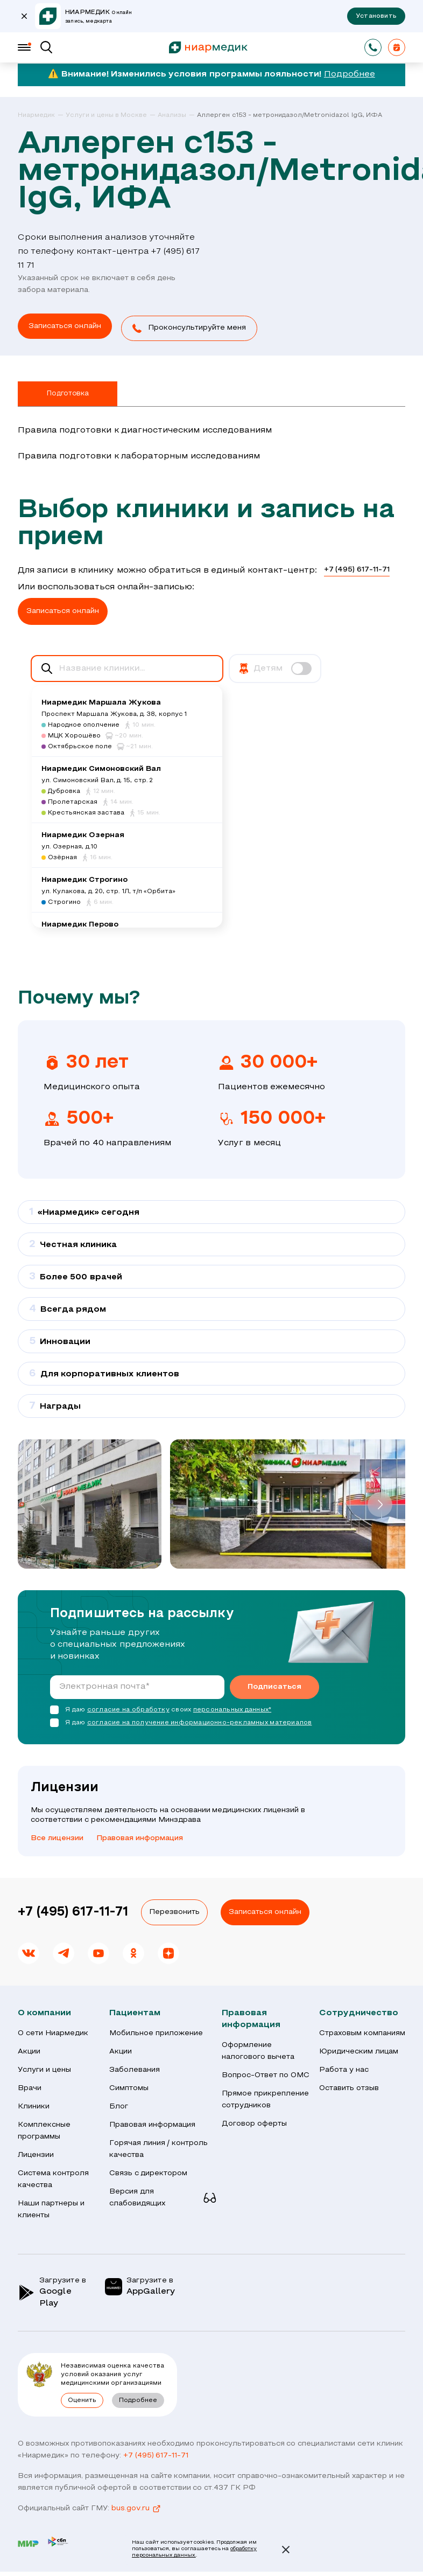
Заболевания (134, 2067)
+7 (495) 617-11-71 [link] (357, 567)
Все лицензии (57, 1836)
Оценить (82, 2398)
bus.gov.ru (136, 2506)
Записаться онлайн (265, 1909)
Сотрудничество (358, 2011)
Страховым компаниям (362, 2031)
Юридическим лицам (358, 2049)
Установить (376, 16)
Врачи (29, 2086)
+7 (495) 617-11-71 (73, 1910)
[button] (199, 327)
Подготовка (67, 391)
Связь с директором (148, 2171)
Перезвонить (174, 1909)
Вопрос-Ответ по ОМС (265, 2073)
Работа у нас (344, 2067)
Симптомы (129, 2086)
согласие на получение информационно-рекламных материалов (199, 1720)
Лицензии (36, 2152)
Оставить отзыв (349, 2086)
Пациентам (134, 2011)
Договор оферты (254, 2121)
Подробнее (349, 74)
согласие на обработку (128, 1707)
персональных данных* (232, 1707)
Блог (118, 2104)
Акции (29, 2049)
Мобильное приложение (156, 2031)
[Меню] (24, 47)
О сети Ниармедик (53, 2031)
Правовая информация (139, 1836)
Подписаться (274, 1684)
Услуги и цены (44, 2067)
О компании (44, 2011)
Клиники (34, 2104)
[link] (41, 116)
